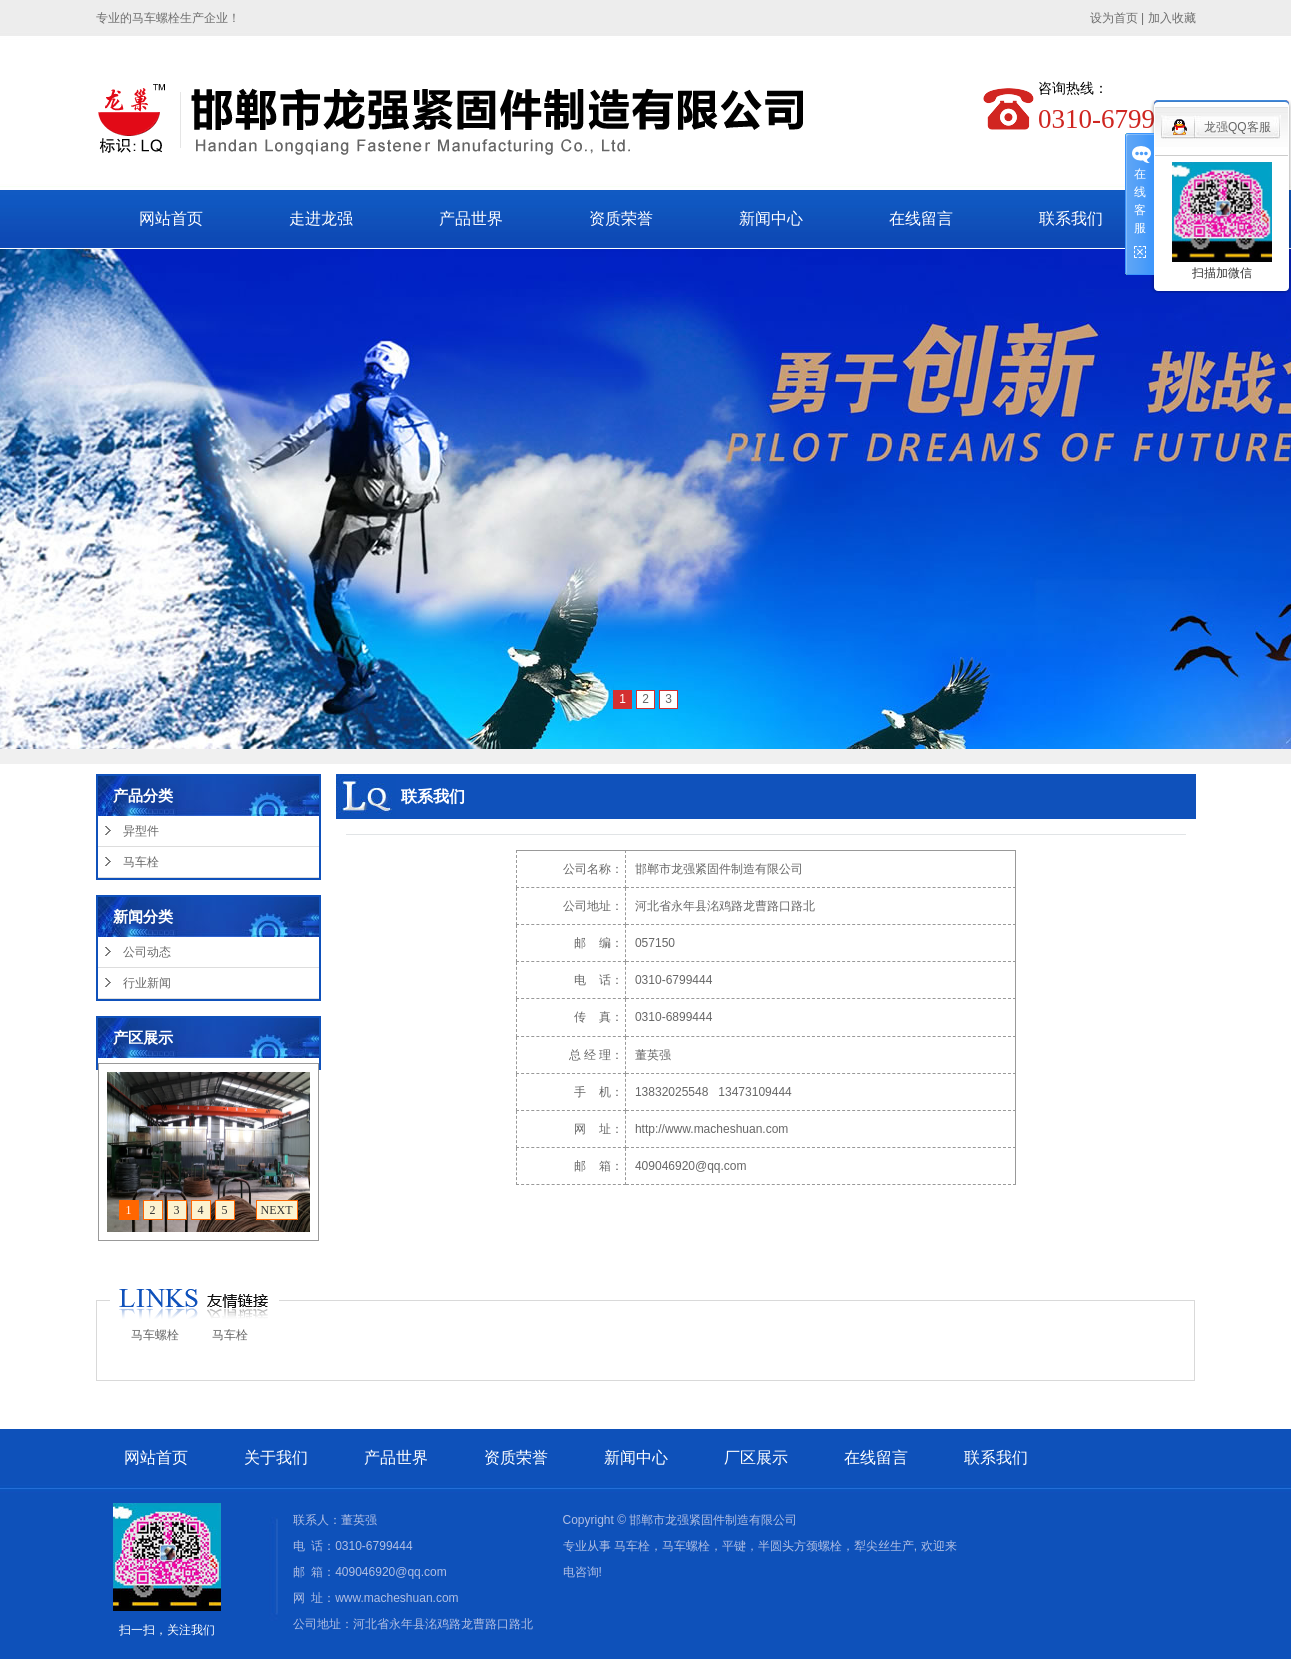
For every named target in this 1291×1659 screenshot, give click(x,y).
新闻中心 (771, 218)
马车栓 (141, 862)
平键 (734, 1546)
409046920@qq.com (691, 1166)
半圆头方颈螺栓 (800, 1546)
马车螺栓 (155, 1335)
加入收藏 (1172, 18)
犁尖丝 (872, 1546)
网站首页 (171, 218)
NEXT (277, 1210)
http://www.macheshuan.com (711, 1129)
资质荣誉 (621, 218)
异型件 (141, 831)
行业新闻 (147, 983)
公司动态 (147, 952)
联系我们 (1071, 218)
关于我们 (276, 1457)
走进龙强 (321, 218)
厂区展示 (756, 1457)
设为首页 (1114, 18)
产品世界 (471, 218)
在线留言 (921, 218)
